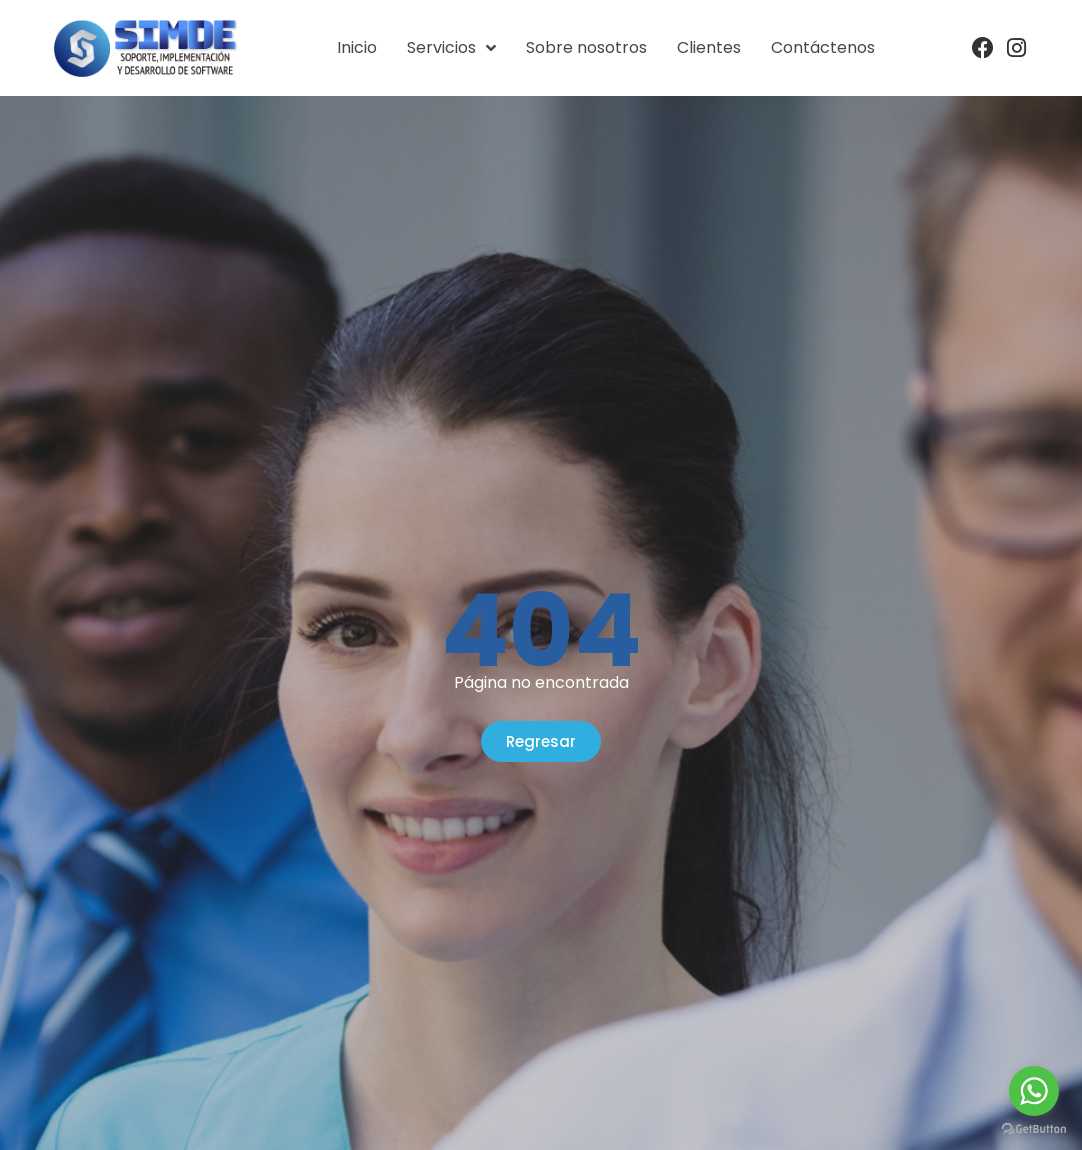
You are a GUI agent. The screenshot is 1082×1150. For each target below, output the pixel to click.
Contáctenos (823, 47)
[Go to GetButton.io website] (1034, 1129)
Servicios (451, 48)
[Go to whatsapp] (1034, 1091)
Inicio (357, 47)
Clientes (709, 47)
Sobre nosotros (586, 47)
